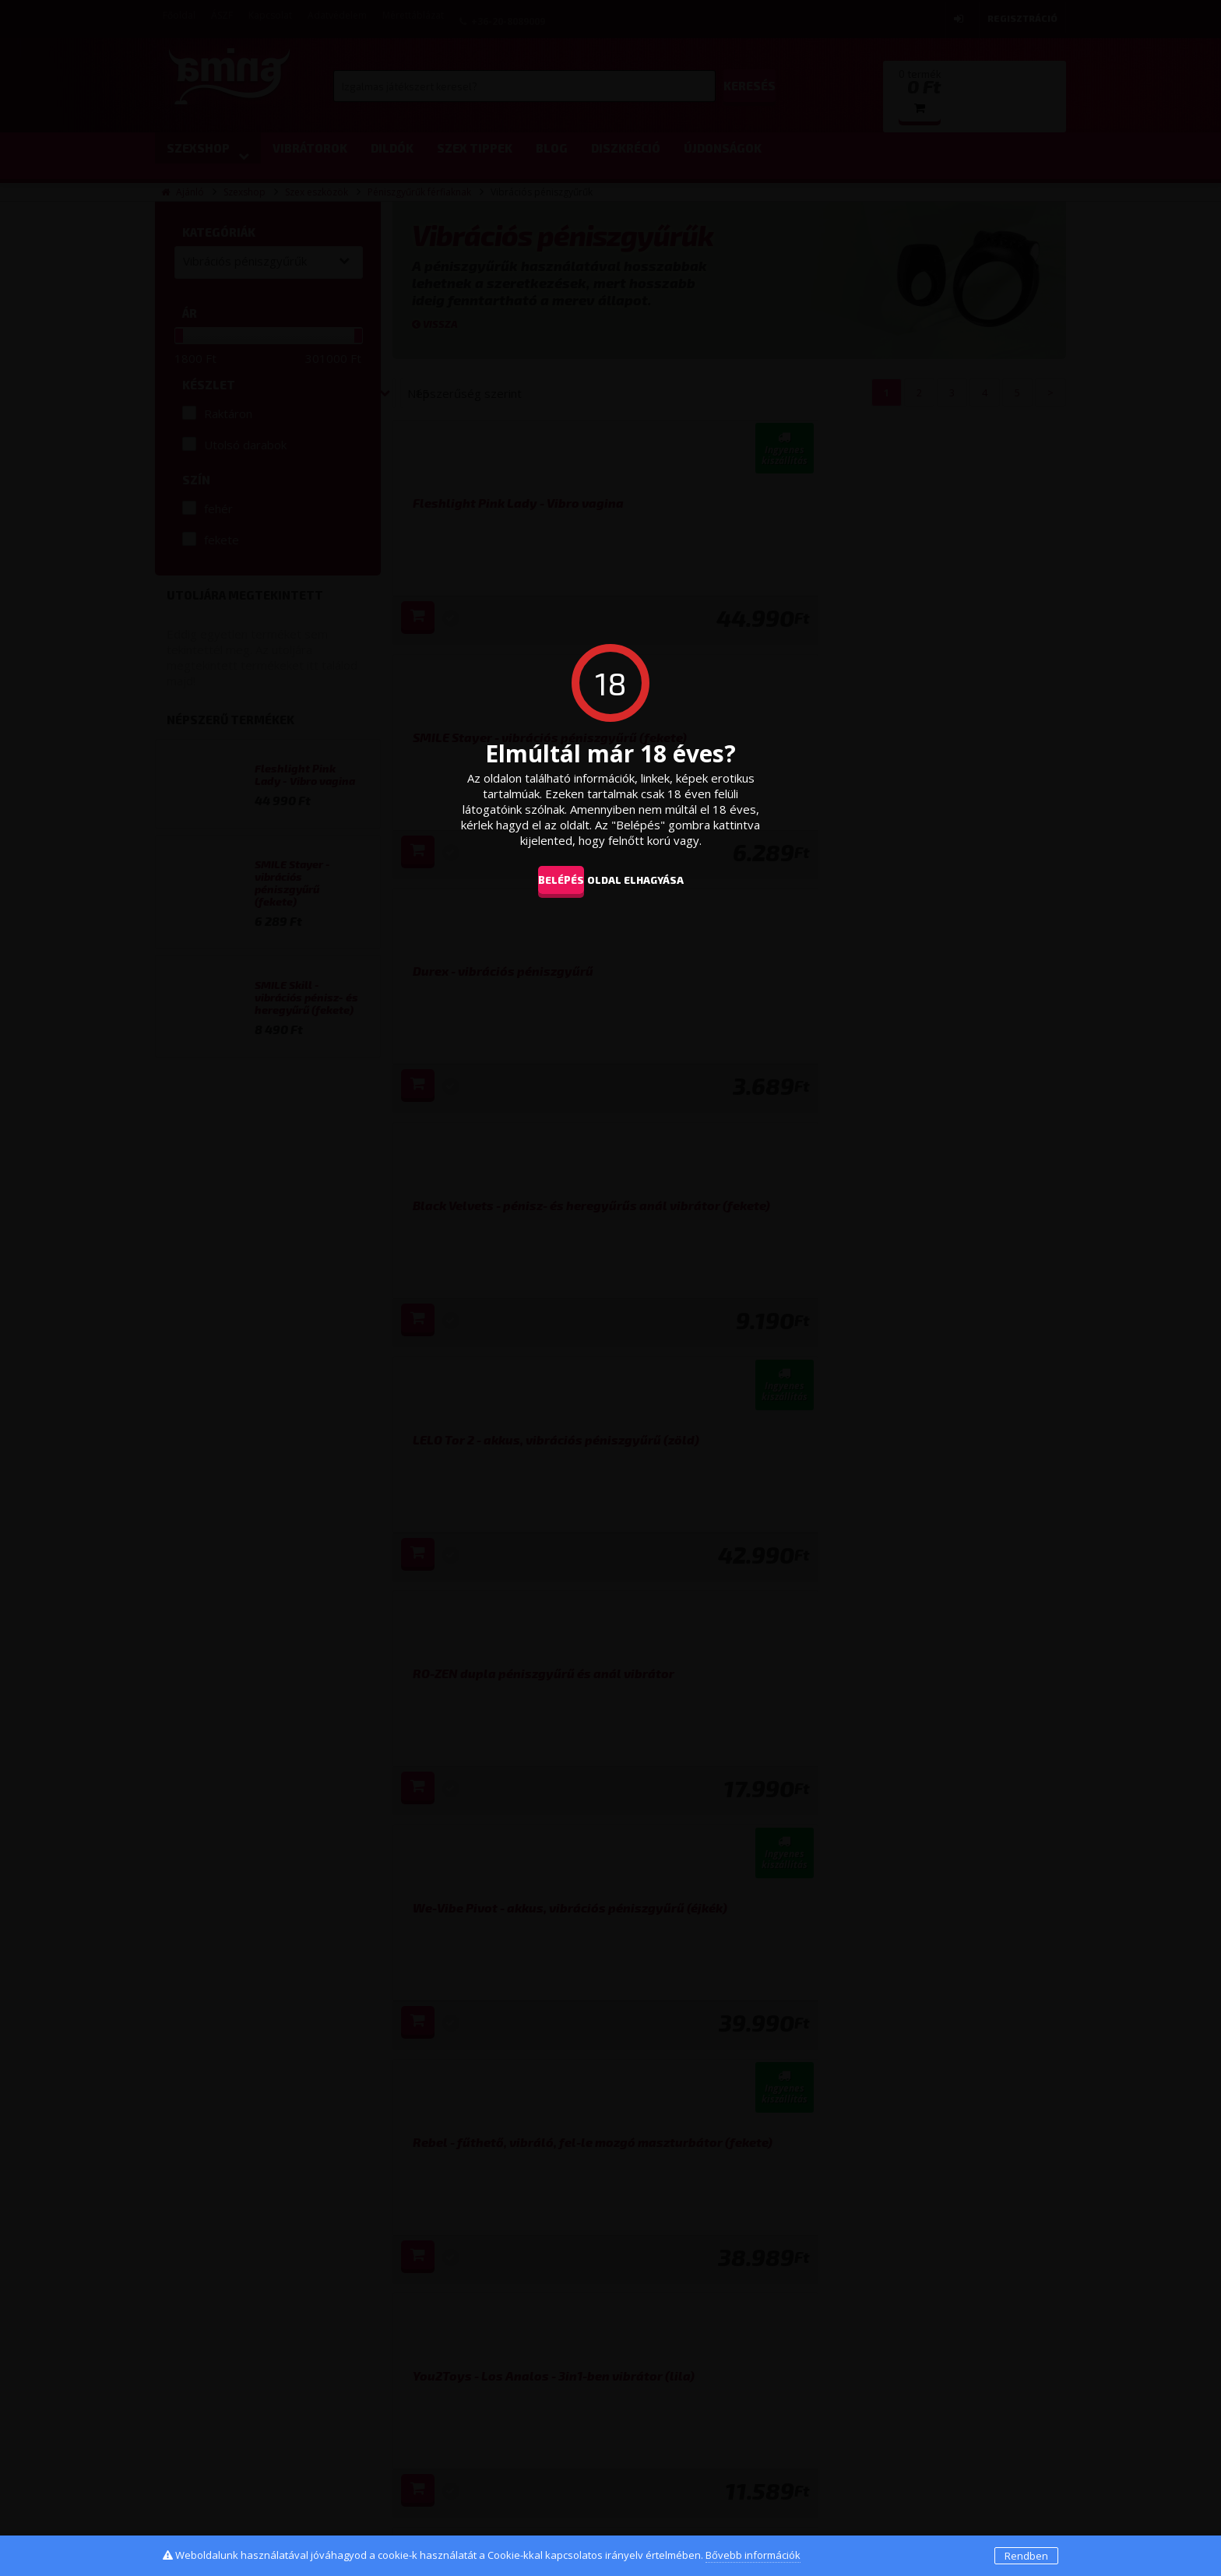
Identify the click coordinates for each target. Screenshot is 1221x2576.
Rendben (1026, 2556)
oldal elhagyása (659, 879)
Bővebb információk (753, 2555)
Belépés (549, 879)
